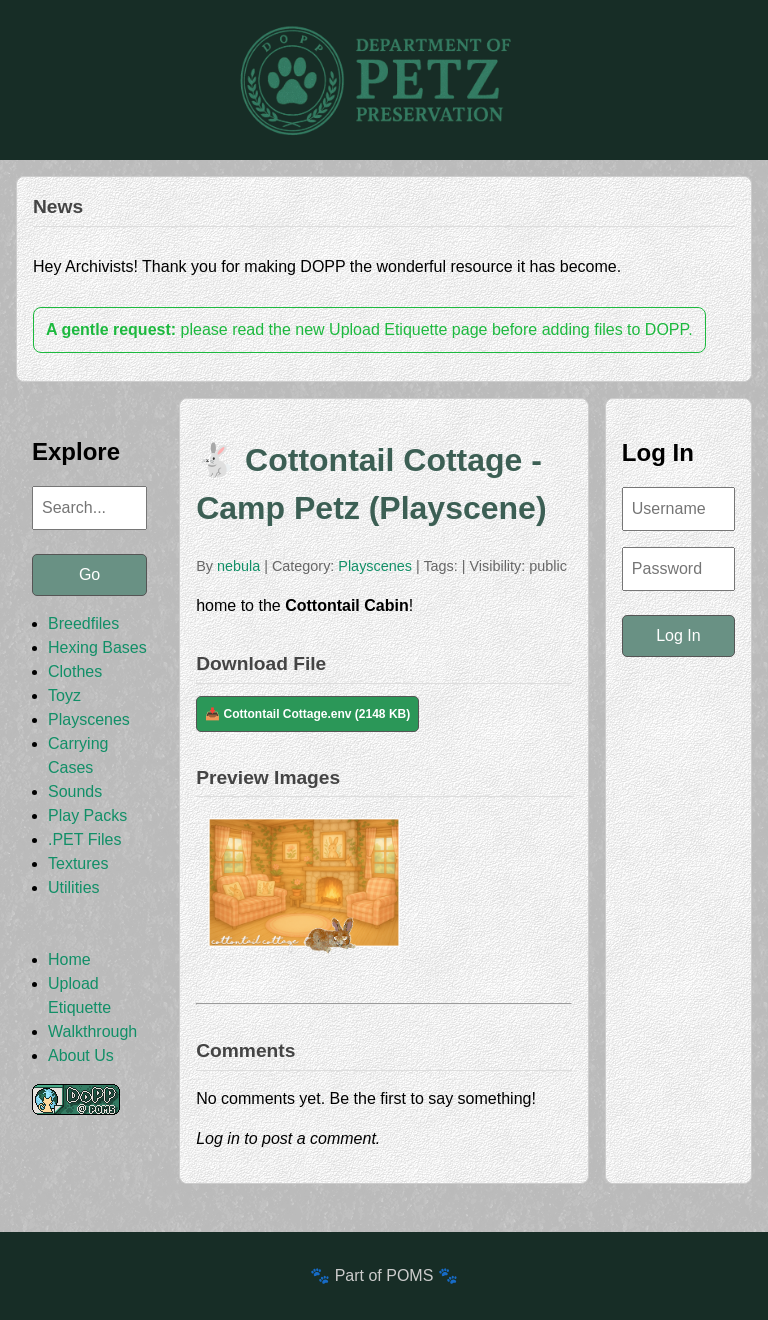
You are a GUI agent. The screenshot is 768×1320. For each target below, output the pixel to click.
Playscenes (89, 719)
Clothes (75, 671)
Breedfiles (83, 623)
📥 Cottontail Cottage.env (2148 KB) (307, 714)
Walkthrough (92, 1031)
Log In (678, 635)
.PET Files (85, 839)
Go (89, 574)
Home (69, 959)
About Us (81, 1055)
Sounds (75, 791)
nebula (238, 566)
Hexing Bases (97, 647)
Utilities (74, 887)
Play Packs (87, 815)
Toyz (64, 695)
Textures (78, 863)
